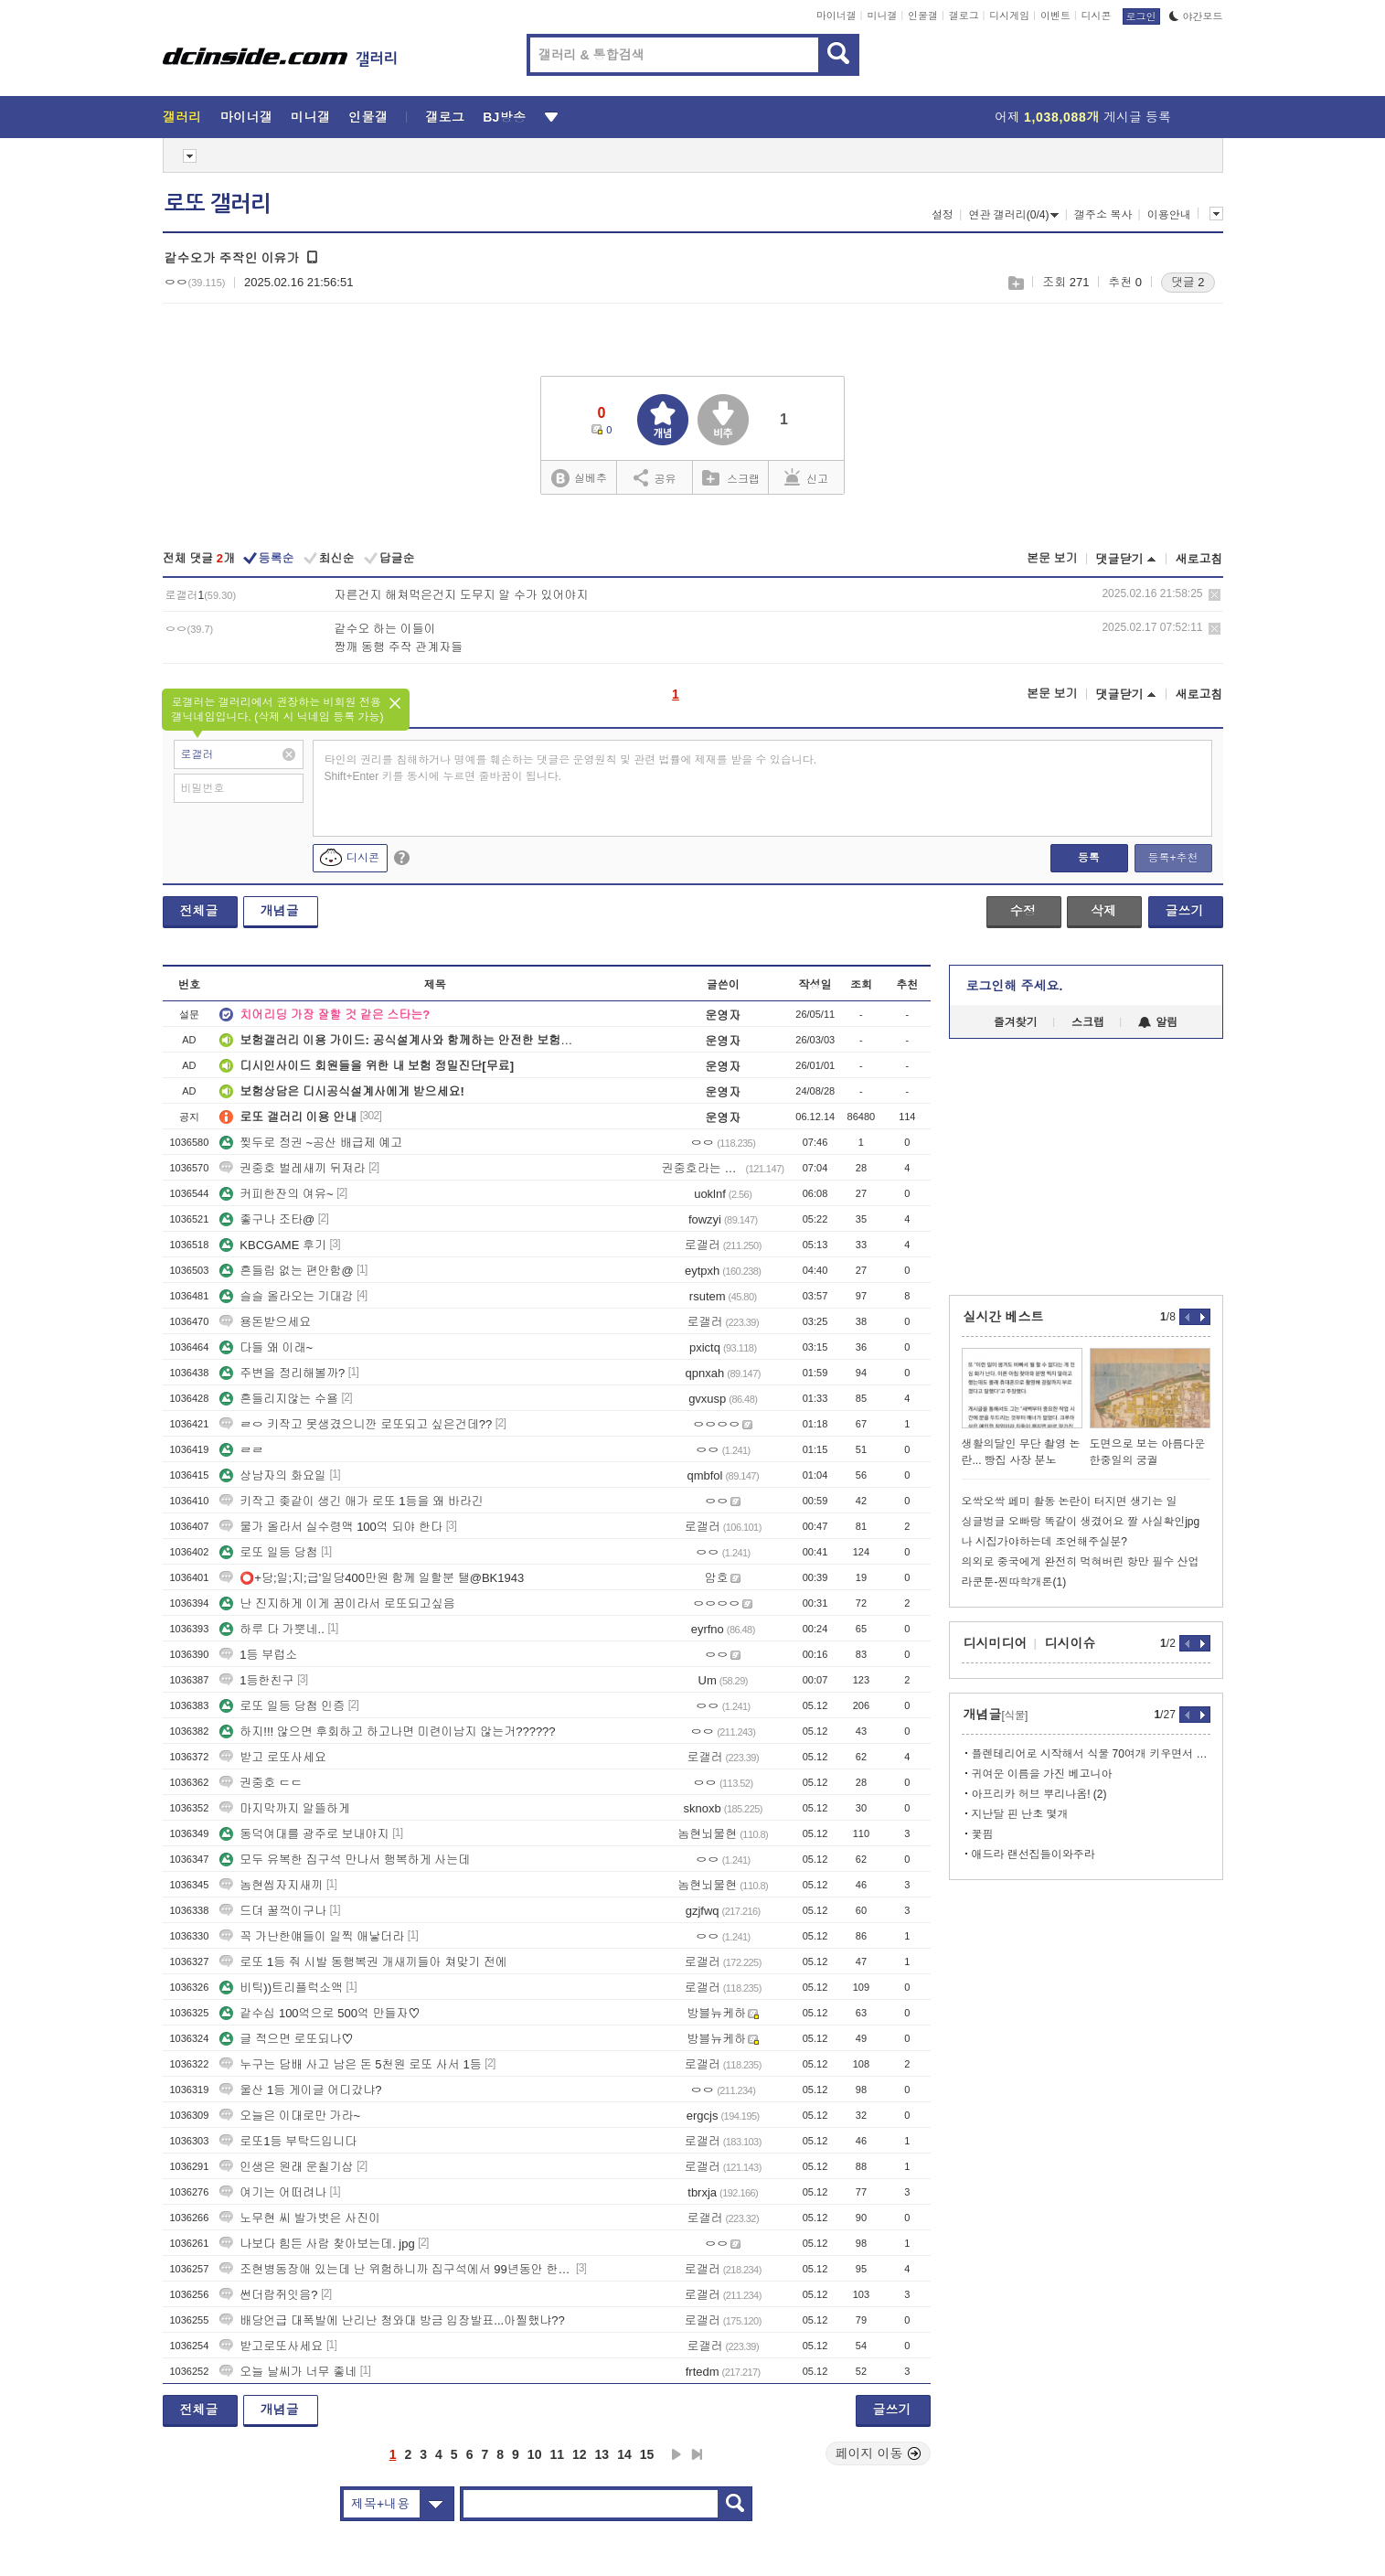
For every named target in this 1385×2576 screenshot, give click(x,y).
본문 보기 (1052, 558)
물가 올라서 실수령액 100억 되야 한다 (330, 1527)
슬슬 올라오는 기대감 (286, 1296)
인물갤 (923, 15)
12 (579, 2454)
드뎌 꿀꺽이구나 (272, 1911)
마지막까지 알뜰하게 (284, 1808)
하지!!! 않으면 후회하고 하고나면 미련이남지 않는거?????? (387, 1731)
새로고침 (1199, 559)
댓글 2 (1188, 282)
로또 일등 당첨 (268, 1552)
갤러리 (182, 117)
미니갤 (882, 15)
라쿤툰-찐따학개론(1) (1014, 1582)
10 (534, 2454)
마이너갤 (836, 15)
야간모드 (1196, 16)
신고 (806, 477)
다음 (676, 2454)
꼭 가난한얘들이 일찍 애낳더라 (311, 1936)
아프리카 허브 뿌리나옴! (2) (1039, 1794)
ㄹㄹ (241, 1450)
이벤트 (1055, 15)
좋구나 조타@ (266, 1219)
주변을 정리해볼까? (282, 1373)
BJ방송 (504, 117)
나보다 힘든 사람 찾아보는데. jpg (316, 2243)
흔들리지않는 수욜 (278, 1399)
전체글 (199, 910)
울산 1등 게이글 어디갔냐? (300, 2090)
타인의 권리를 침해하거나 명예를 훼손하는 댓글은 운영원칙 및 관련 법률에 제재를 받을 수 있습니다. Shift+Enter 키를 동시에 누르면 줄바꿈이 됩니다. (571, 768)
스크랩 (1015, 283)
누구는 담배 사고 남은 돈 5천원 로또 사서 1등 (350, 2064)
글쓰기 (1185, 910)
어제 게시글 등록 (1083, 117)
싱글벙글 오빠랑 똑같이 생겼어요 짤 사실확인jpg (1081, 1521)
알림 (1157, 1022)
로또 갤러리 (218, 204)
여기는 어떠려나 (272, 2192)
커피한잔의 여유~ (276, 1194)
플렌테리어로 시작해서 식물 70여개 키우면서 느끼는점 (1091, 1754)
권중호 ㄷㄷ (261, 1783)
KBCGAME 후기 (272, 1245)
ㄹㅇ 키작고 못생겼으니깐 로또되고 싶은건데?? (355, 1424)
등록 (1089, 857)
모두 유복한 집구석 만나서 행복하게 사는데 (344, 1859)
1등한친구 (256, 1680)
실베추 (578, 478)
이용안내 (1169, 214)
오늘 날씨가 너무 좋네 (288, 2371)
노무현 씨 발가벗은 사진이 (299, 2218)
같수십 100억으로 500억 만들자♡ (319, 2013)
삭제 (1214, 595)
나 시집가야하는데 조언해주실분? (1044, 1541)
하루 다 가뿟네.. (271, 1629)
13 (602, 2454)
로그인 (1141, 16)
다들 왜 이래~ (266, 1347)
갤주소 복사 (1103, 214)
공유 (655, 477)
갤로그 (964, 15)
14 (624, 2454)
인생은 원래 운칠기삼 (286, 2167)
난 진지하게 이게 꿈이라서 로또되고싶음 (336, 1603)
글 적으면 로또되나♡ (286, 2039)
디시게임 (1009, 15)
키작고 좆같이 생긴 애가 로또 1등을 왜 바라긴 (351, 1501)
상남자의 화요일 (272, 1475)
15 (647, 2454)
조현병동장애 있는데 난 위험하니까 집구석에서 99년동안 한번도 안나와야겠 (395, 2269)
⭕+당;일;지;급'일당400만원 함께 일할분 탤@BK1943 (371, 1578)
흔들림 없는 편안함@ (286, 1270)
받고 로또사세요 (272, 1757)
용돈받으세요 (265, 1322)
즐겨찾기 (1016, 1022)
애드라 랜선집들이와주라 (1033, 1854)
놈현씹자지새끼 (271, 1885)
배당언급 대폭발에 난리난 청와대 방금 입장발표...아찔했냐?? (391, 2320)
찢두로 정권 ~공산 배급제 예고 (310, 1142)
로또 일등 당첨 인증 (282, 1706)
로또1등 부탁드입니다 (288, 2141)
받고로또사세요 (271, 2346)
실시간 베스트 (1004, 1316)
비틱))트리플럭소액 (281, 1987)
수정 (1023, 910)
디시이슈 (1070, 1643)
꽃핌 (983, 1834)
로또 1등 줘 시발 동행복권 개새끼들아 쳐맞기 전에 (363, 1962)
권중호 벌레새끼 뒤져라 (292, 1168)
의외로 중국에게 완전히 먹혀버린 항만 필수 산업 (1080, 1561)
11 (556, 2454)
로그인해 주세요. (1014, 985)
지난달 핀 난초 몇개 (1020, 1814)
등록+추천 (1172, 857)
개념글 (280, 910)
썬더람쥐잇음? (268, 2295)
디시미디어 (996, 1643)
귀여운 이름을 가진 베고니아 (1042, 1774)
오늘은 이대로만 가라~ (289, 2115)
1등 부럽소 (258, 1655)
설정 (943, 214)
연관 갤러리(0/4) (1013, 214)
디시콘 (1096, 15)
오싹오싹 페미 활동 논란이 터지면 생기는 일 (1069, 1501)
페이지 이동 (879, 2453)
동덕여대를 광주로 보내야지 (304, 1834)
